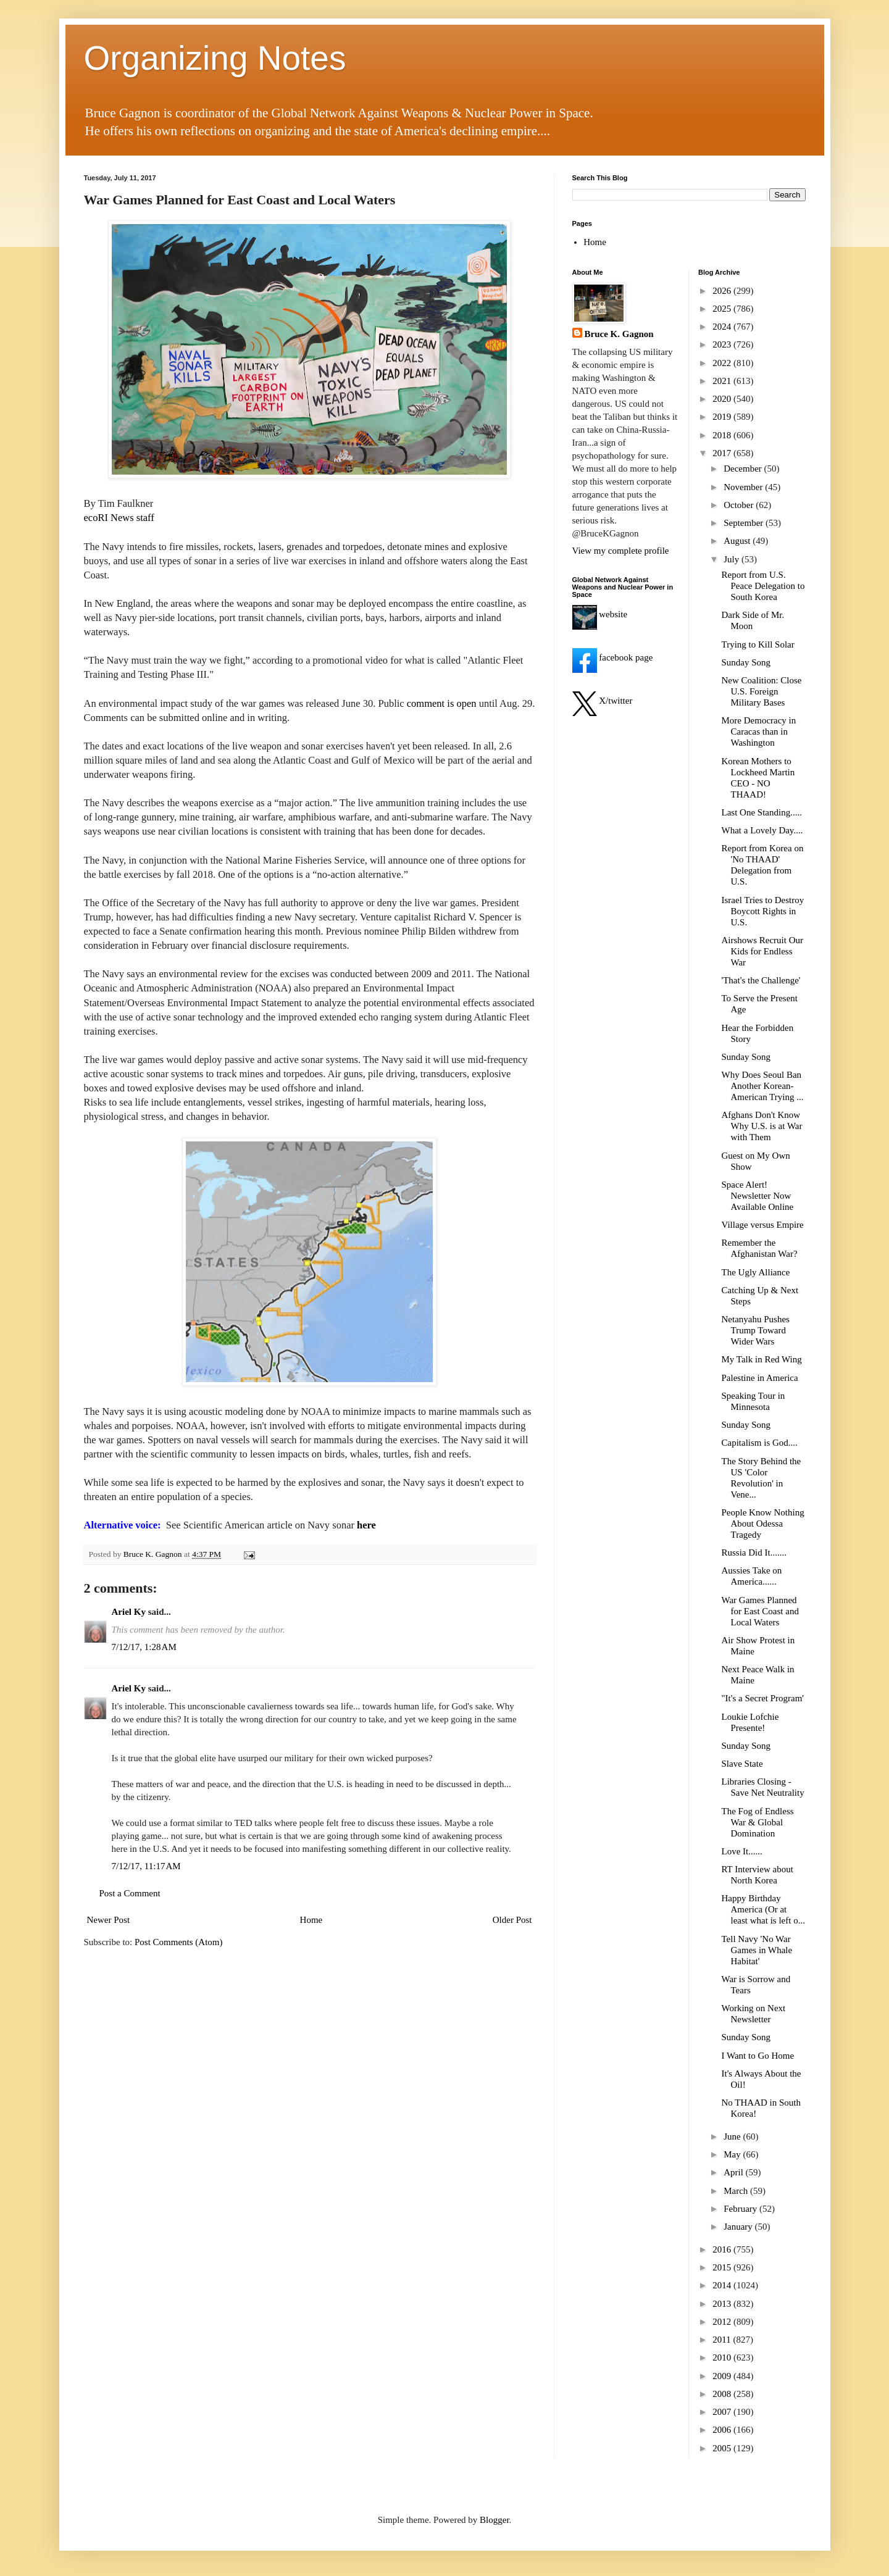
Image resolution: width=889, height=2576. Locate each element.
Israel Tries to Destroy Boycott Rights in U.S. (763, 911)
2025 (722, 309)
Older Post (512, 1920)
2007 (722, 2412)
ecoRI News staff (119, 517)
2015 (722, 2267)
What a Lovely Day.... (762, 830)
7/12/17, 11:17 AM (146, 1866)
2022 (722, 363)
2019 (722, 417)
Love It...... (742, 1851)
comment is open (443, 703)
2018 (722, 435)
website (600, 614)
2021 (722, 381)
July (732, 559)
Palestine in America (760, 1378)
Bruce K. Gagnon (619, 334)
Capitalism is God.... (760, 1443)
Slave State (742, 1764)
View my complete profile (620, 551)
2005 (722, 2448)
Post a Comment (130, 1893)
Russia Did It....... (754, 1552)
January (739, 2227)
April (734, 2172)
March (737, 2191)
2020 (722, 399)
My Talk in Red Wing (762, 1359)
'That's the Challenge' (761, 980)
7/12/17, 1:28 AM (144, 1647)
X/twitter (602, 701)
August (738, 541)
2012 (722, 2322)
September (745, 523)
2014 (722, 2285)
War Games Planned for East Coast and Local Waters (760, 1611)
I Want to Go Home (758, 2056)
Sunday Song (746, 662)
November (744, 487)
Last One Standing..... (762, 812)
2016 (722, 2249)
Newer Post (108, 1920)
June (733, 2136)
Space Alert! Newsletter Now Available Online (758, 1196)
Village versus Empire (763, 1225)
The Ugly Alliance (756, 1272)
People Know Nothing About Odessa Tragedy (763, 1523)
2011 (722, 2340)
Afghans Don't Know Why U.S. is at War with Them (762, 1126)
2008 (722, 2394)
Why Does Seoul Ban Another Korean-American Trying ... (763, 1086)
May (733, 2154)
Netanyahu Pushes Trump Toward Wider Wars (756, 1330)
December (744, 468)
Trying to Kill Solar (758, 644)
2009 (722, 2376)
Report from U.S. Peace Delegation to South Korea (763, 586)
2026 (722, 291)
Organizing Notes (215, 58)
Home (311, 1920)
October (740, 505)
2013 (722, 2304)
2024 (722, 326)
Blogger (494, 2520)
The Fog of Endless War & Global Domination (758, 1822)
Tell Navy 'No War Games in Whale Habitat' (757, 1950)
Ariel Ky (129, 1612)
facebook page (612, 657)
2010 (722, 2357)
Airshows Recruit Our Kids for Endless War (762, 951)
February (741, 2209)
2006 (722, 2430)
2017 (722, 453)
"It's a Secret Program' (763, 1698)
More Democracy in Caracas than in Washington (759, 731)
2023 (722, 344)
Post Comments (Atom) (179, 1942)
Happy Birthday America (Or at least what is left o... (763, 1909)
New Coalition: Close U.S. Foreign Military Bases (762, 691)
